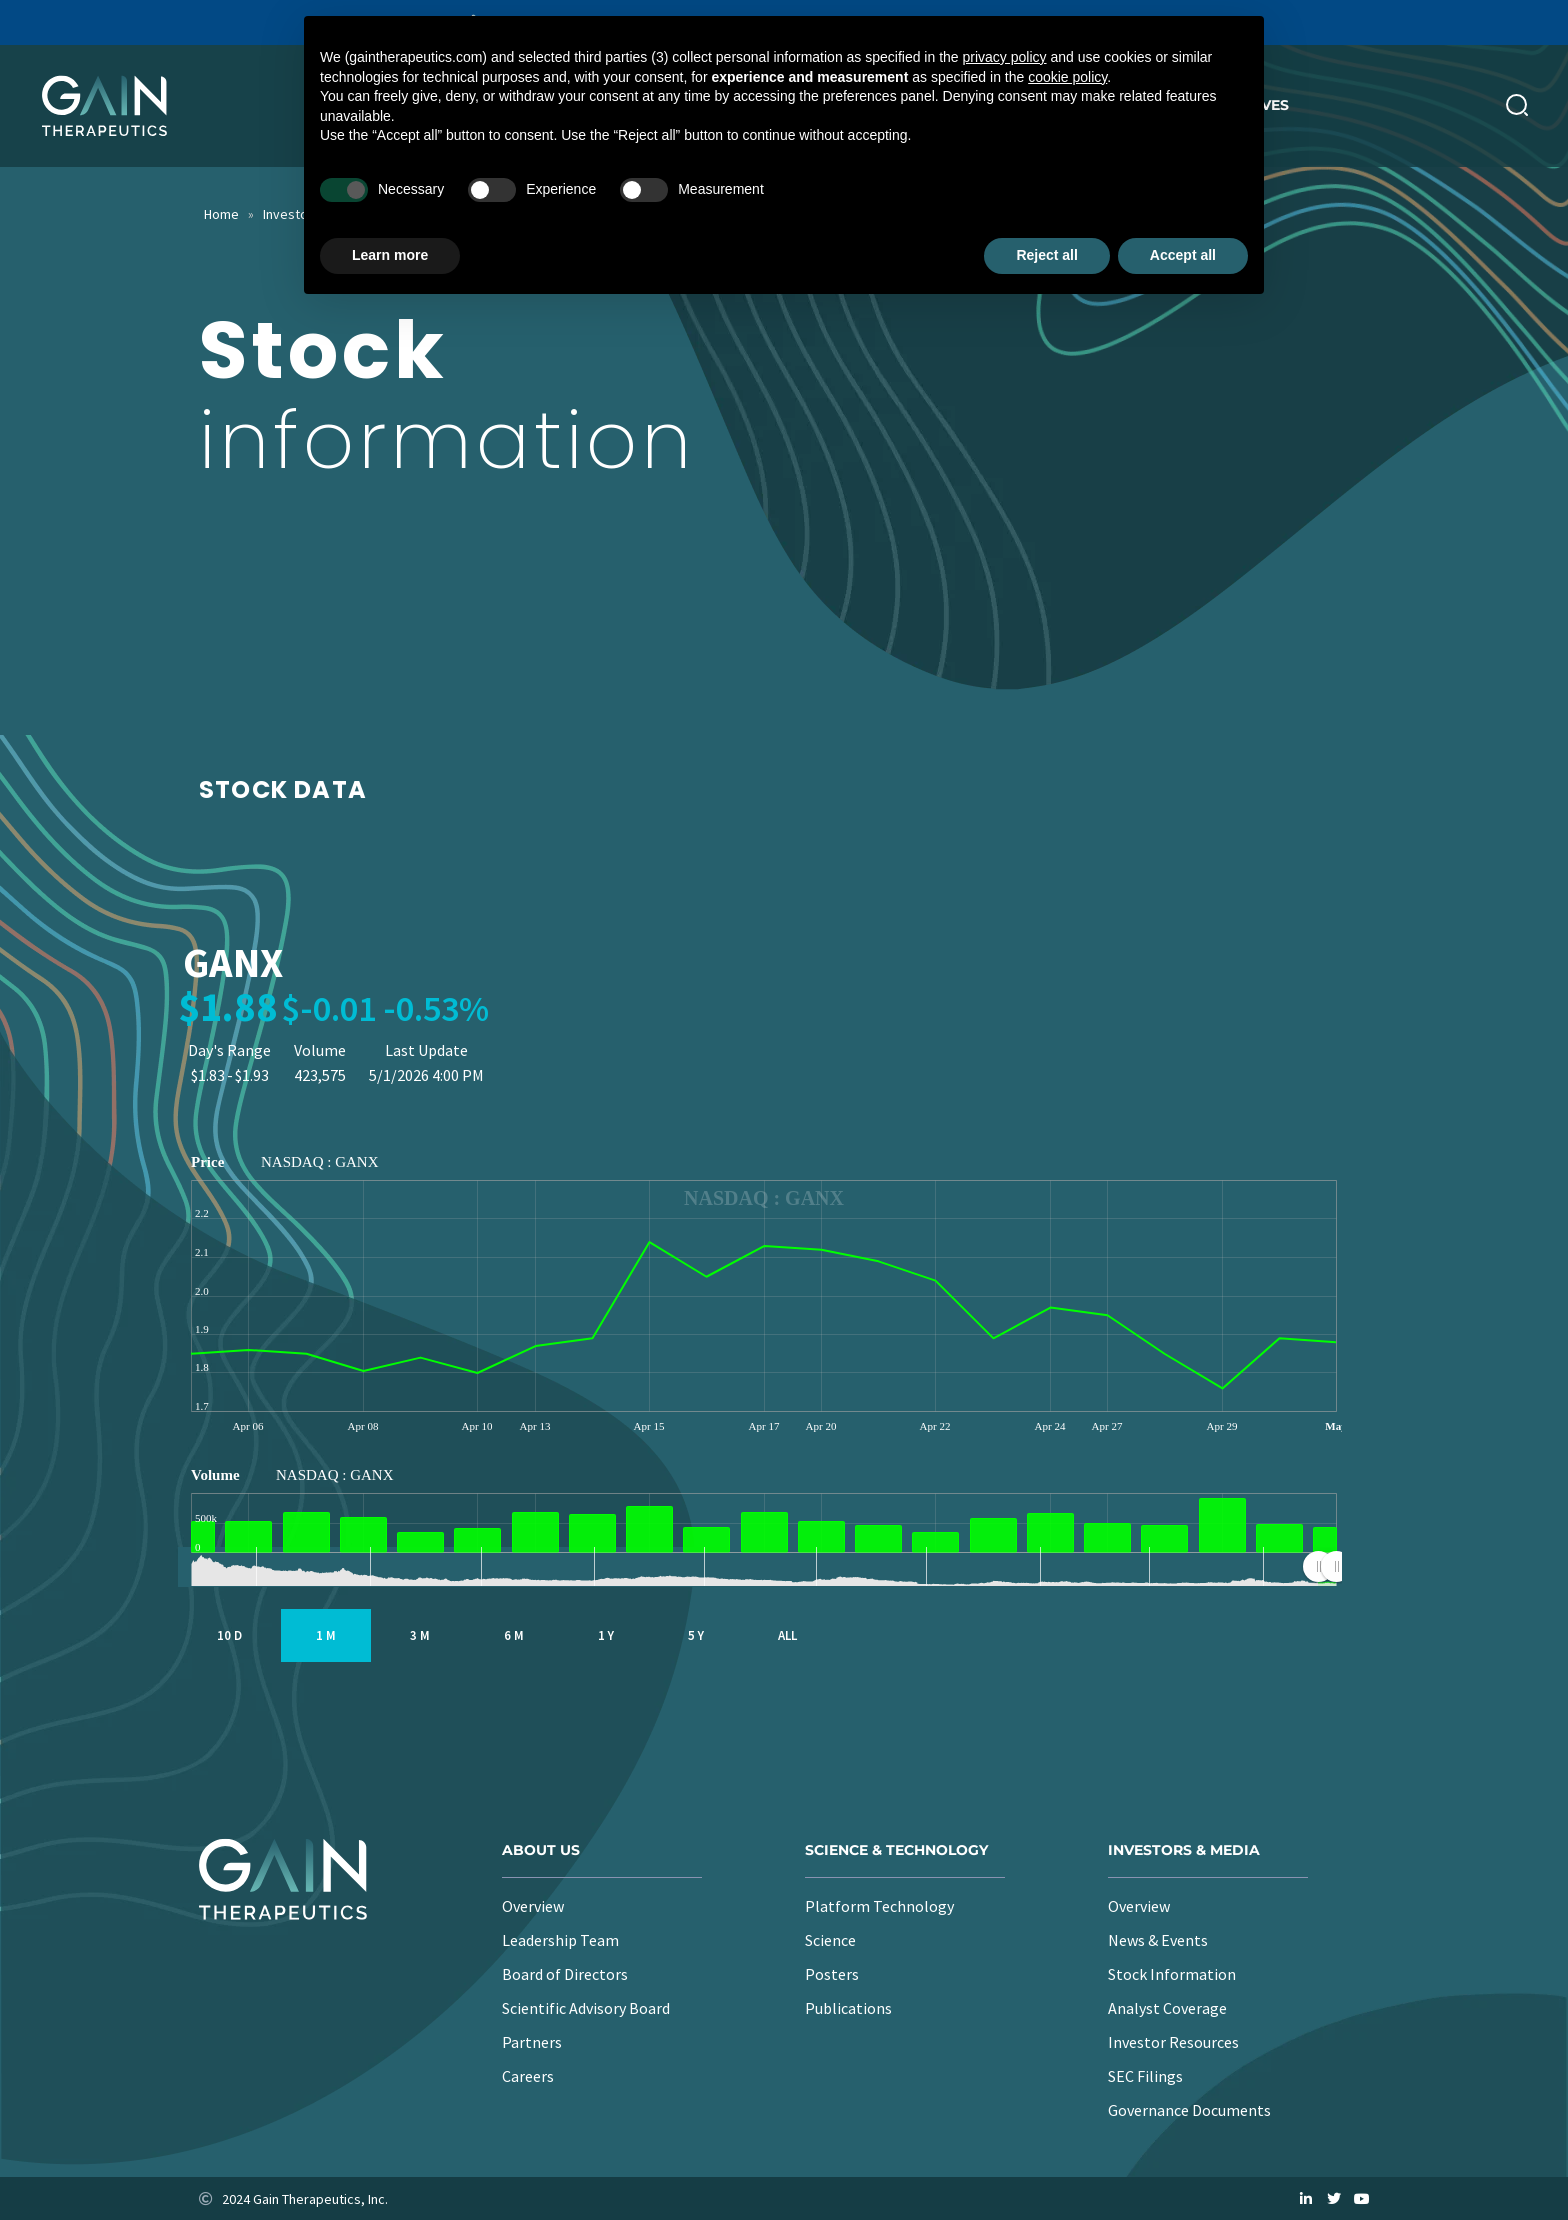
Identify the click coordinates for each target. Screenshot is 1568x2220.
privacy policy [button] (1005, 57)
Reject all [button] (1046, 255)
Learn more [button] (390, 255)
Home (221, 214)
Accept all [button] (1183, 255)
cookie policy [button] (1067, 77)
